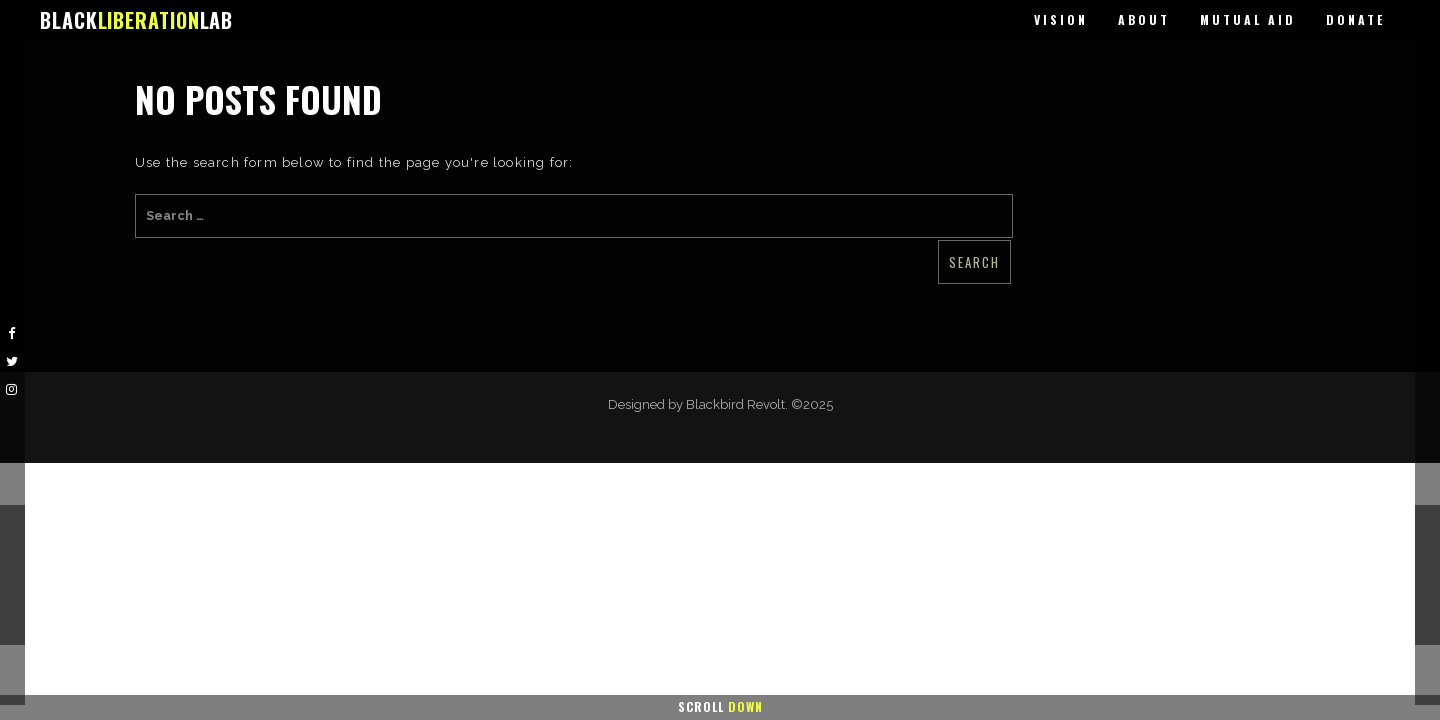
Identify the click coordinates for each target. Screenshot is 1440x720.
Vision (1061, 19)
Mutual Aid (1248, 19)
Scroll (720, 706)
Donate (1355, 19)
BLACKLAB (136, 20)
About (1144, 19)
